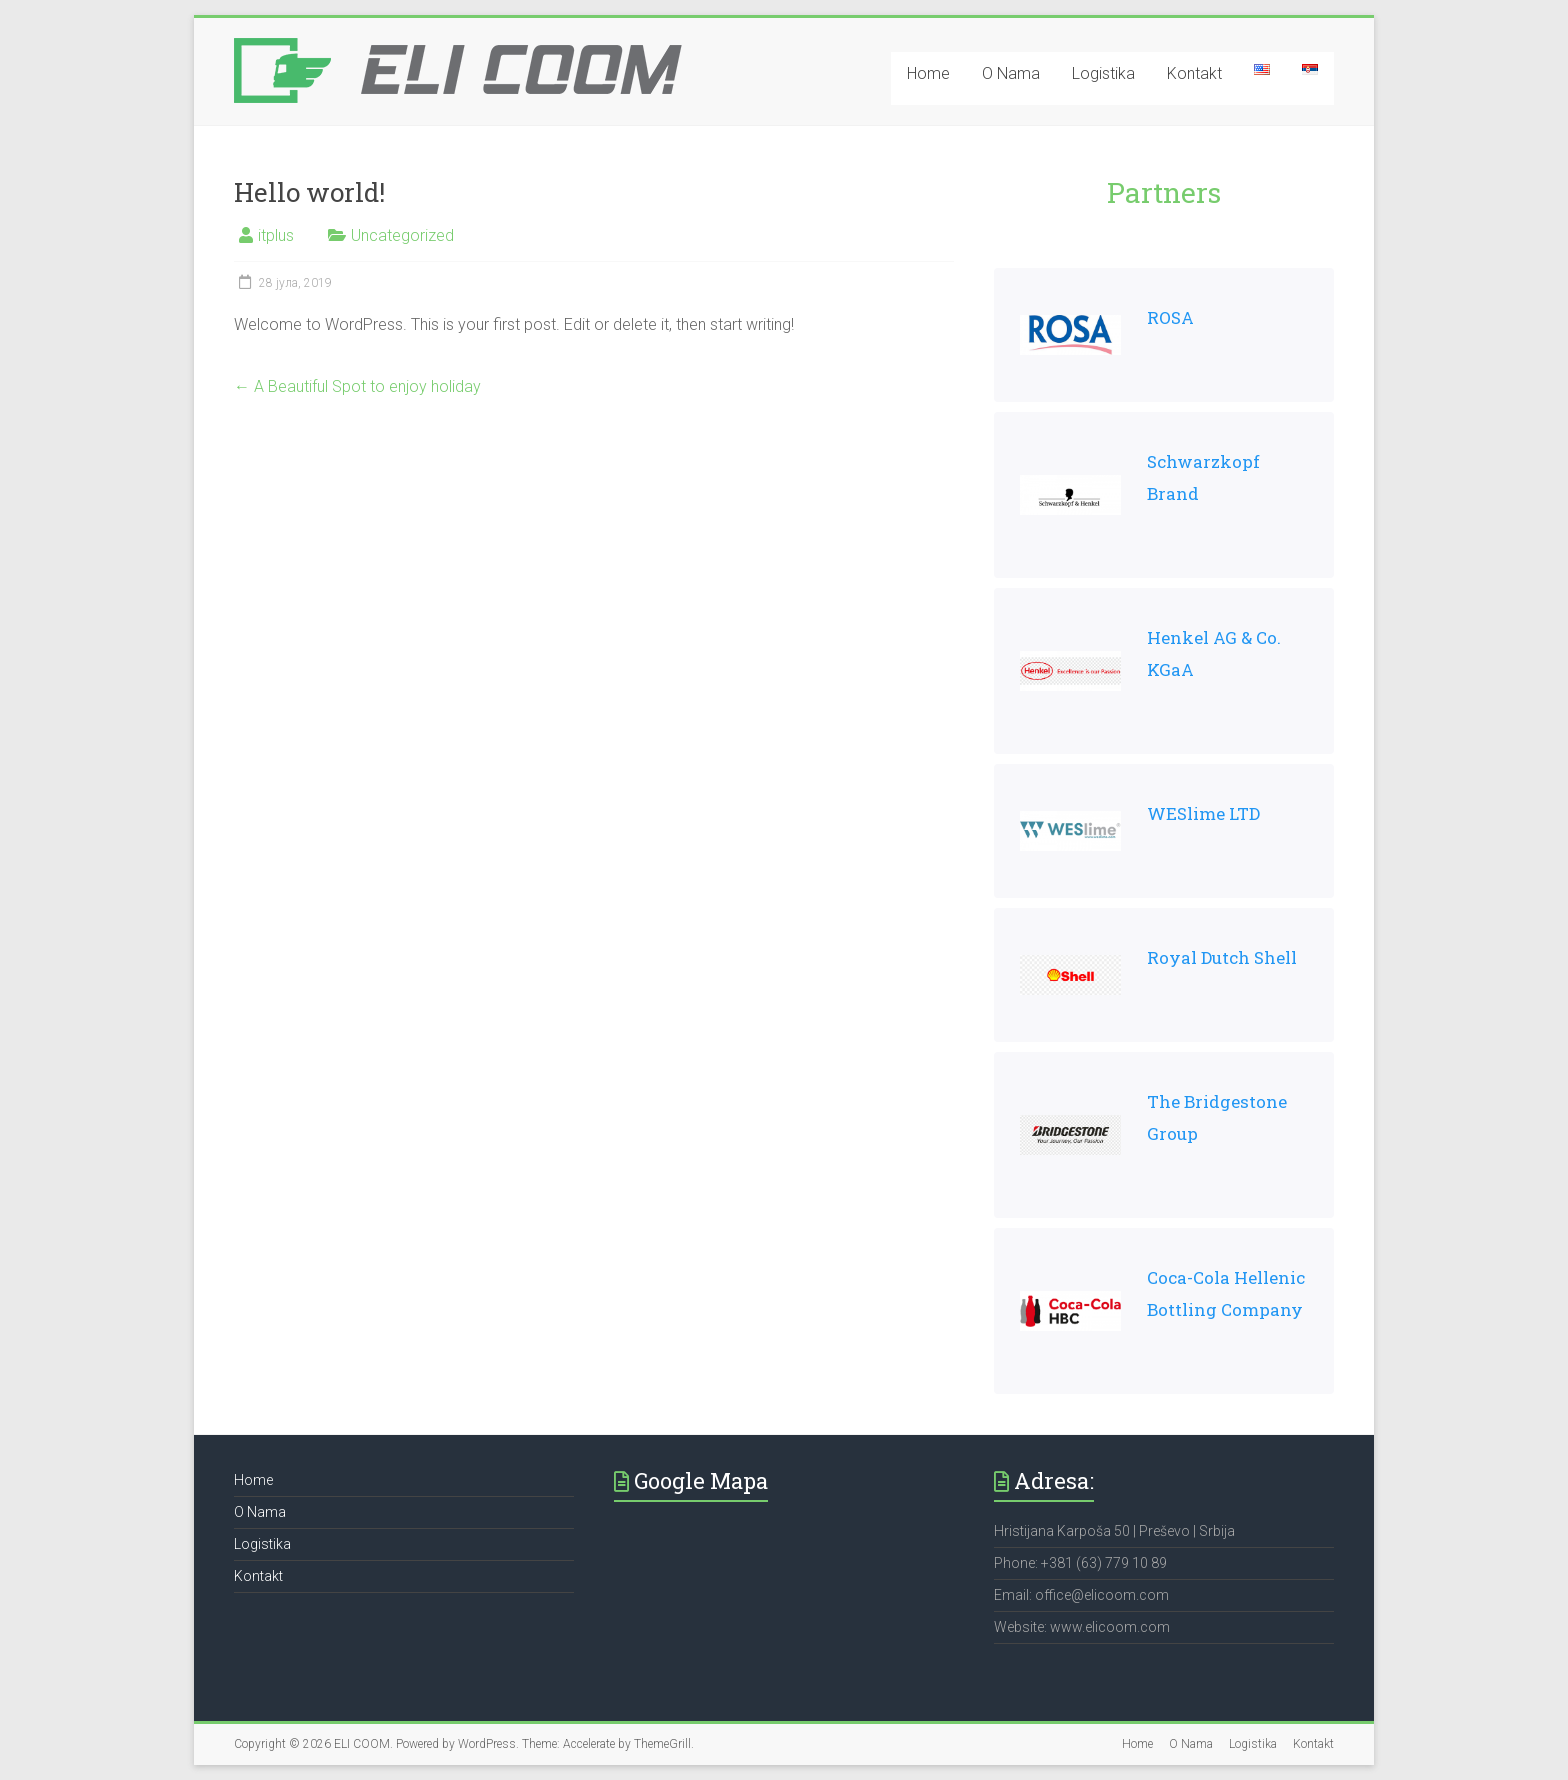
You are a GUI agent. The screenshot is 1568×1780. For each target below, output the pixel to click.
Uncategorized (402, 235)
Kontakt (1194, 73)
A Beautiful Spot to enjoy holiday (357, 386)
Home (928, 73)
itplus (276, 235)
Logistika (1103, 73)
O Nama (1011, 73)
